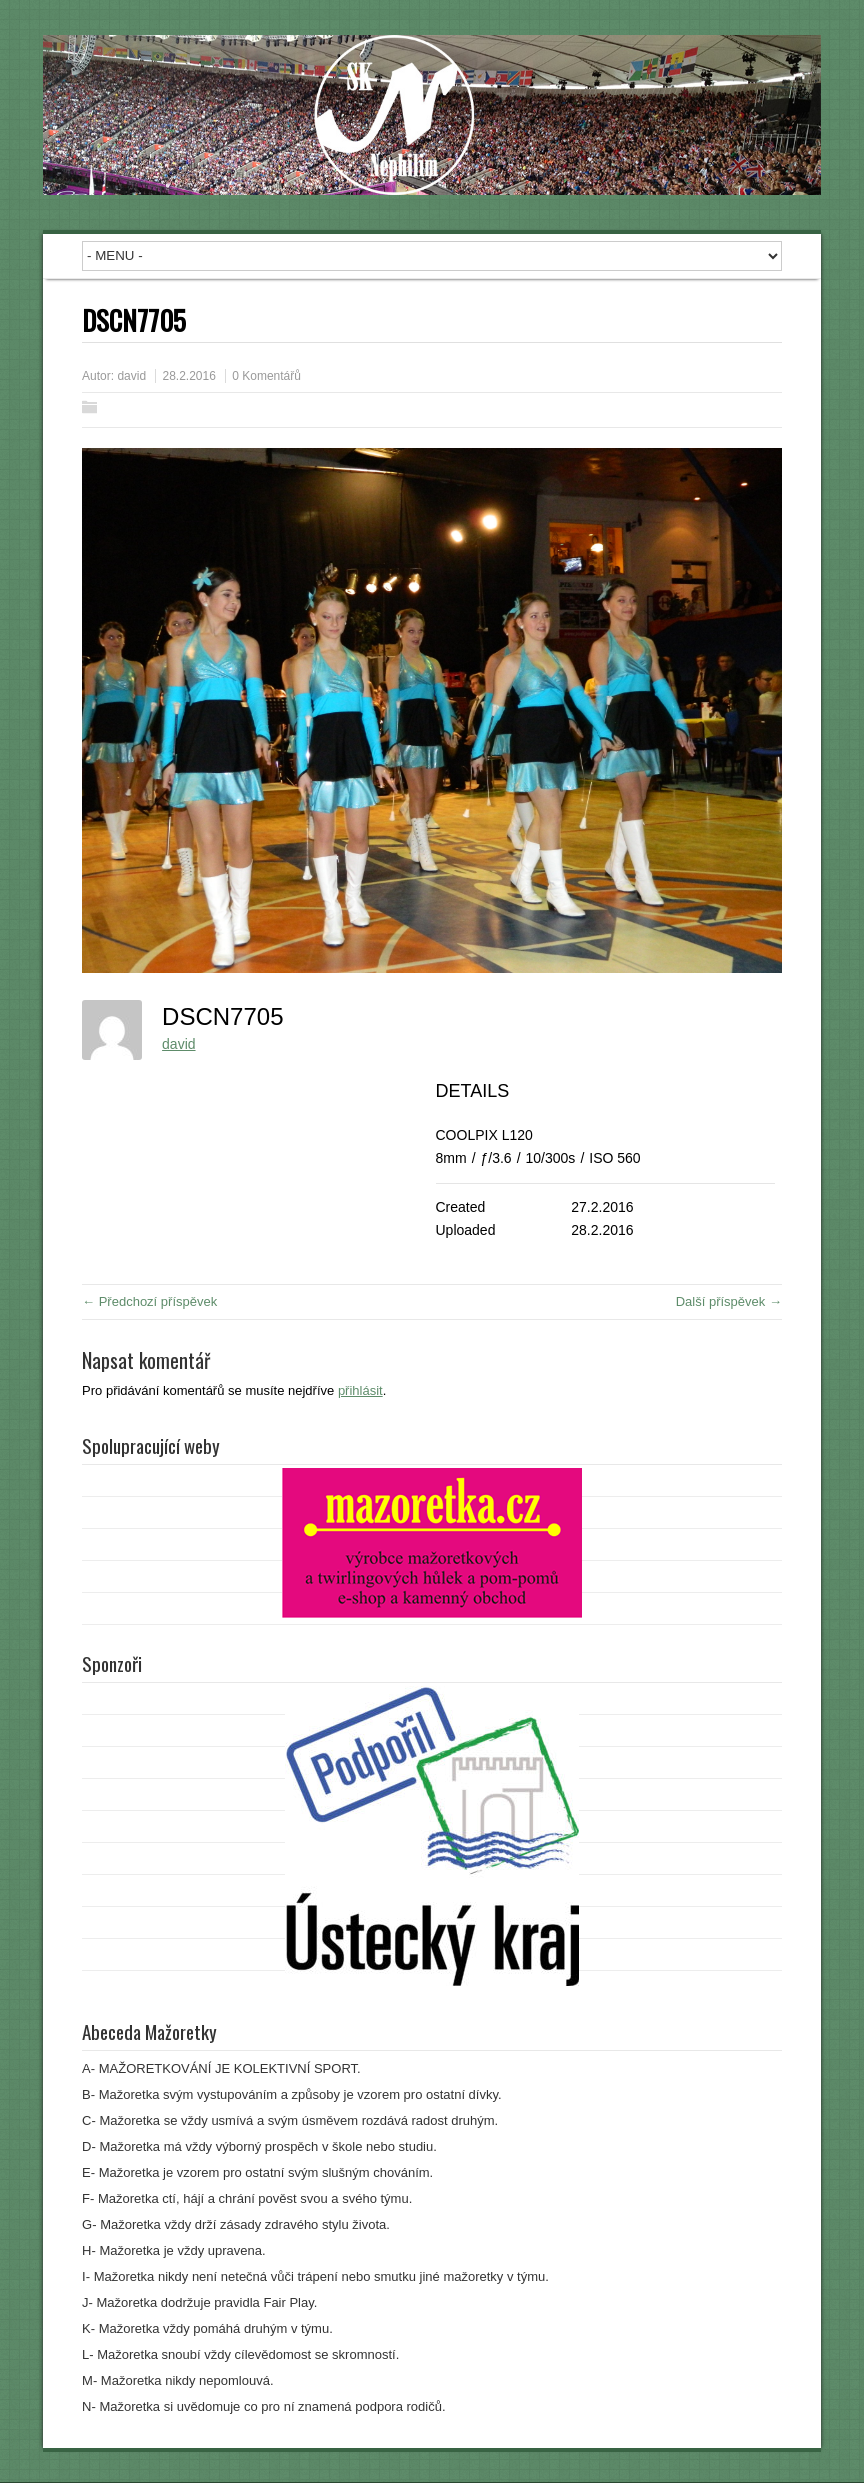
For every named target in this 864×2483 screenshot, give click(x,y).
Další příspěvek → (729, 1301)
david (131, 376)
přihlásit (360, 1390)
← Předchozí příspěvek (149, 1301)
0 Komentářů (266, 376)
